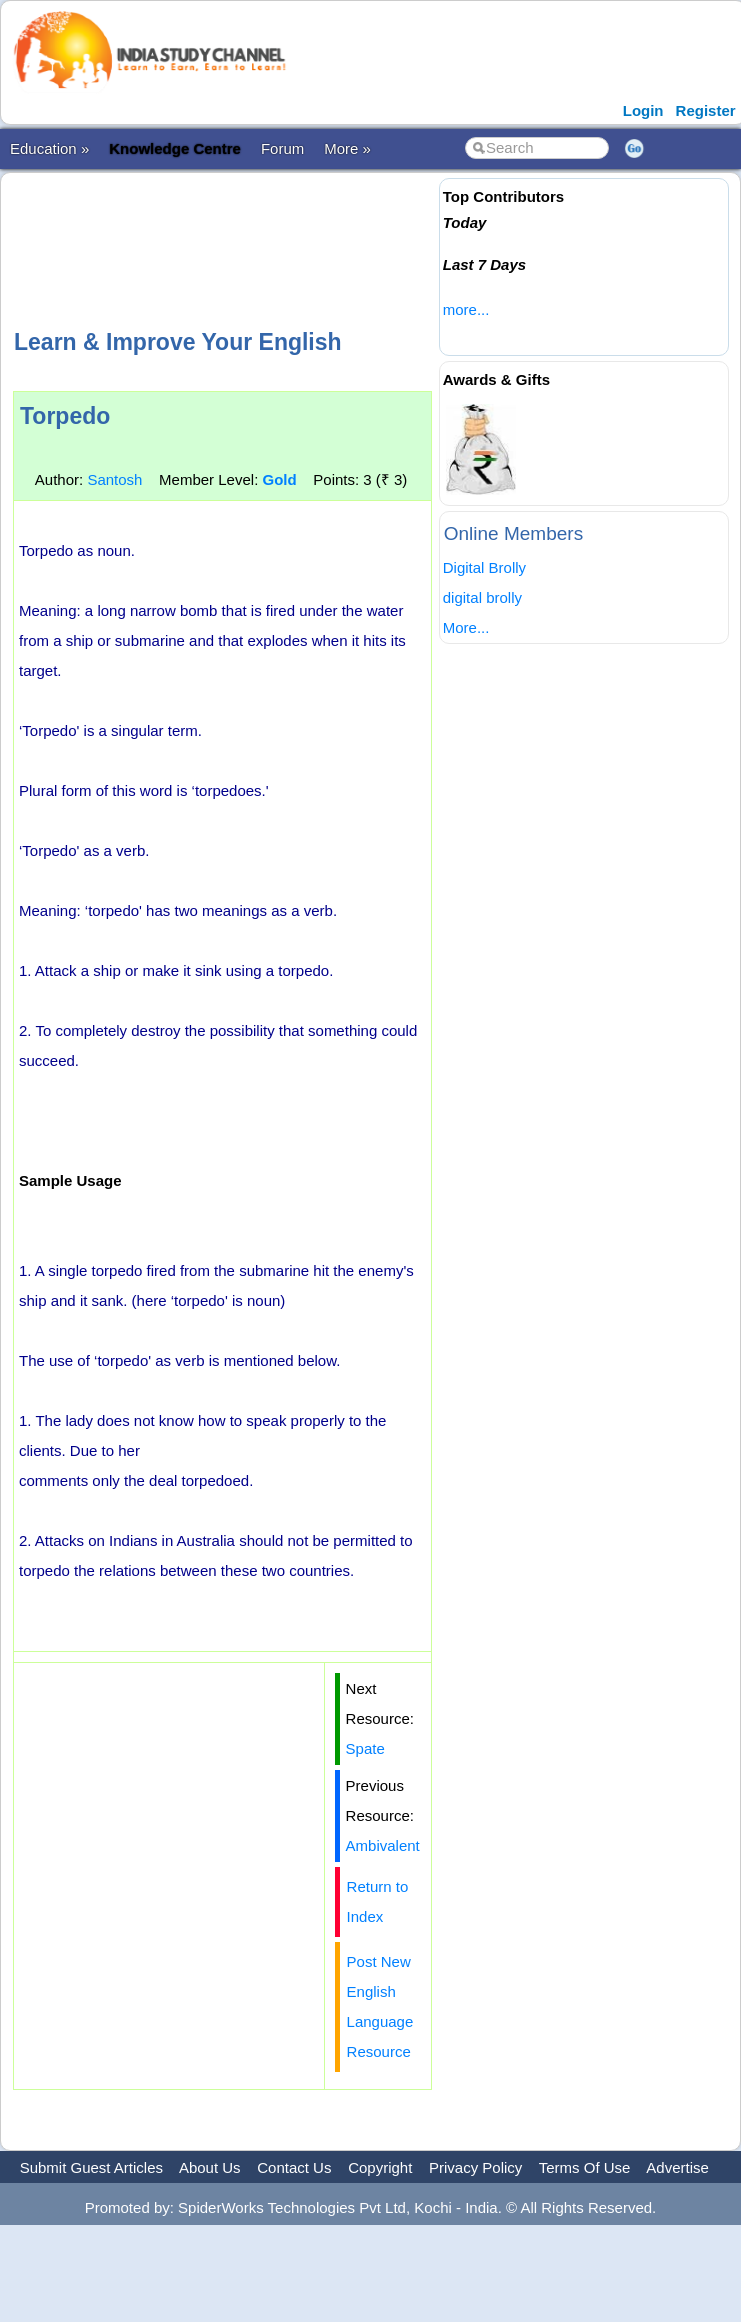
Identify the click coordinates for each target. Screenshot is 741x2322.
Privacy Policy (475, 2167)
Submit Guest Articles (91, 2167)
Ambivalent (383, 1845)
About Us (210, 2167)
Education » (49, 148)
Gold (279, 479)
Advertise (677, 2167)
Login (643, 110)
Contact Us (294, 2167)
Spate (365, 1748)
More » (347, 148)
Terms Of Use (585, 2167)
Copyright (380, 2167)
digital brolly (482, 597)
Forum (282, 148)
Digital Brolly (484, 567)
